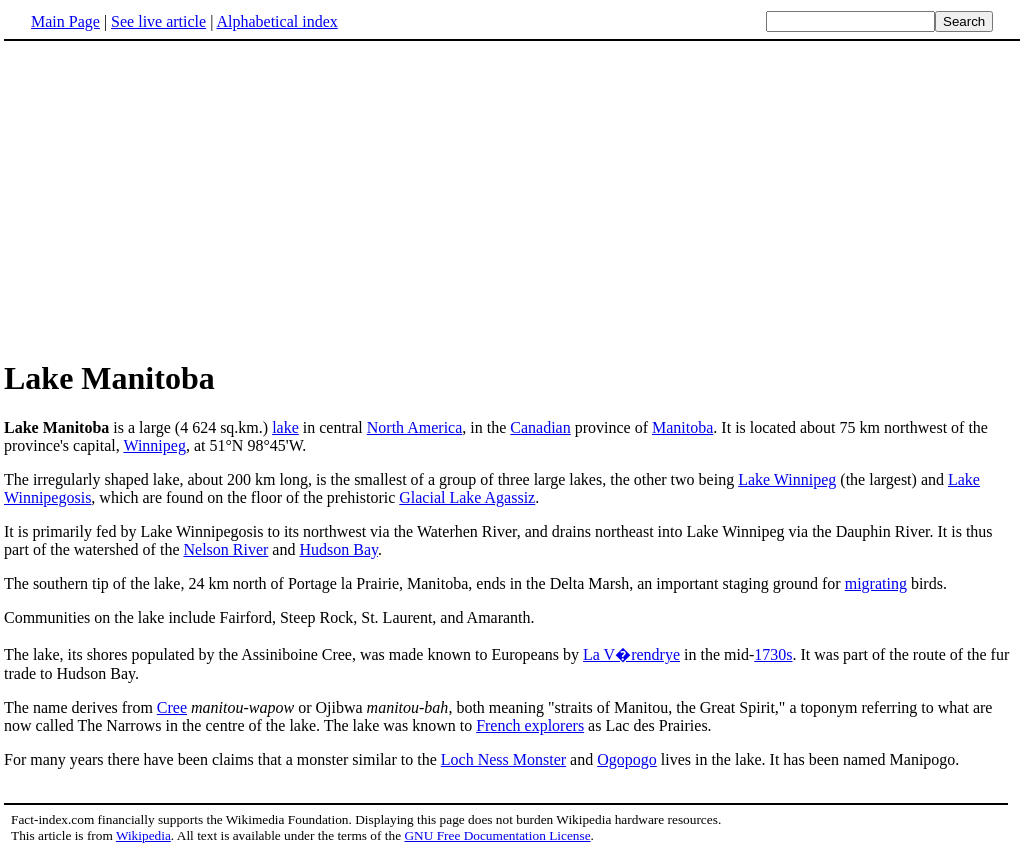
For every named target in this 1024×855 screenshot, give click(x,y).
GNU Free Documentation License (497, 835)
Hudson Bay (338, 549)
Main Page (65, 21)
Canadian (540, 427)
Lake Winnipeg (787, 479)
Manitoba (682, 427)
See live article (158, 21)
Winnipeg (154, 445)
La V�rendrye (631, 654)
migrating (876, 583)
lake (285, 427)
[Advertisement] (172, 199)
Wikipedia (143, 835)
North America (415, 427)
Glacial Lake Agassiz (467, 497)
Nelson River (225, 549)
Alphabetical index (276, 21)
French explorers (530, 725)
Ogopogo (627, 759)
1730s (773, 654)
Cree (172, 707)
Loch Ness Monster (503, 759)
